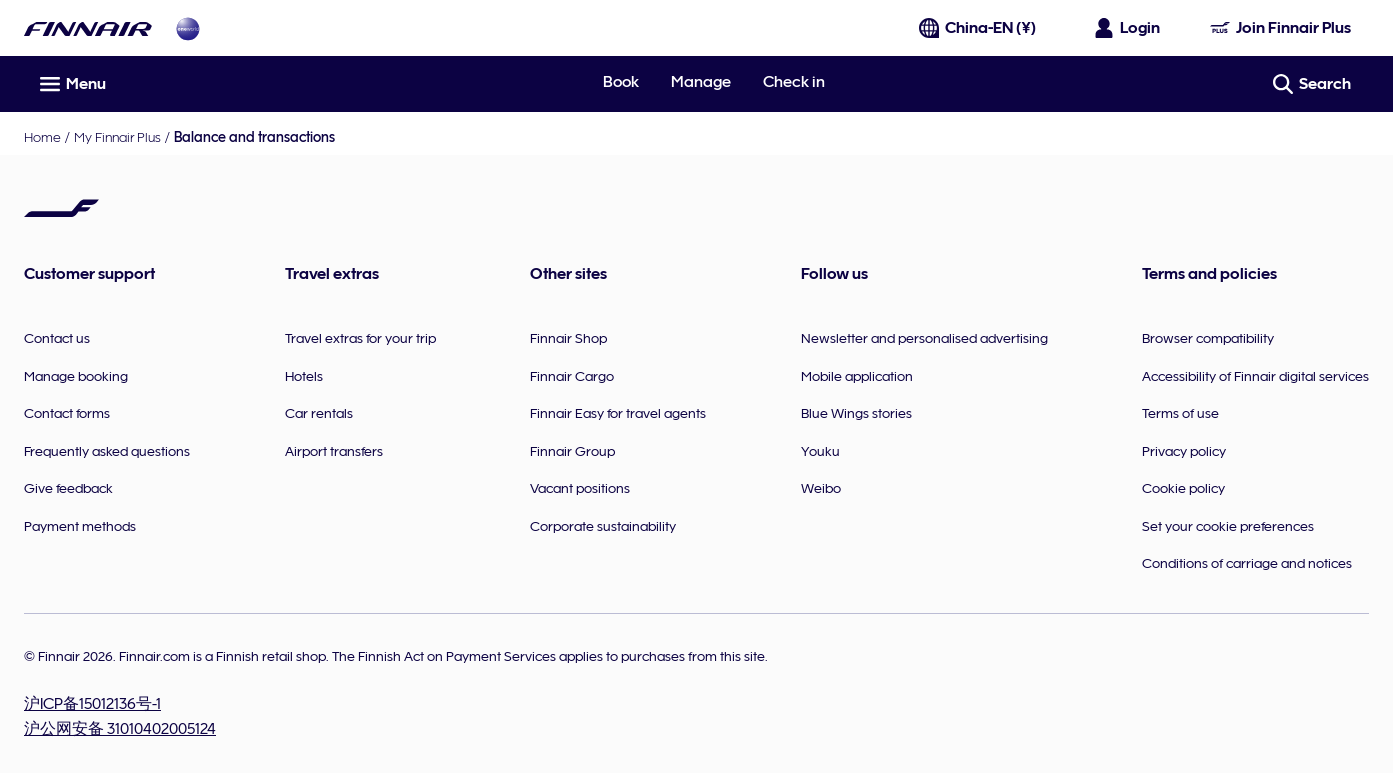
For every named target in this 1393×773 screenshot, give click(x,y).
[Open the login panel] (1128, 28)
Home (42, 137)
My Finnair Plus (117, 137)
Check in (794, 82)
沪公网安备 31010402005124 (120, 729)
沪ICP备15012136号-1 (92, 704)
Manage (701, 82)
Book (621, 82)
